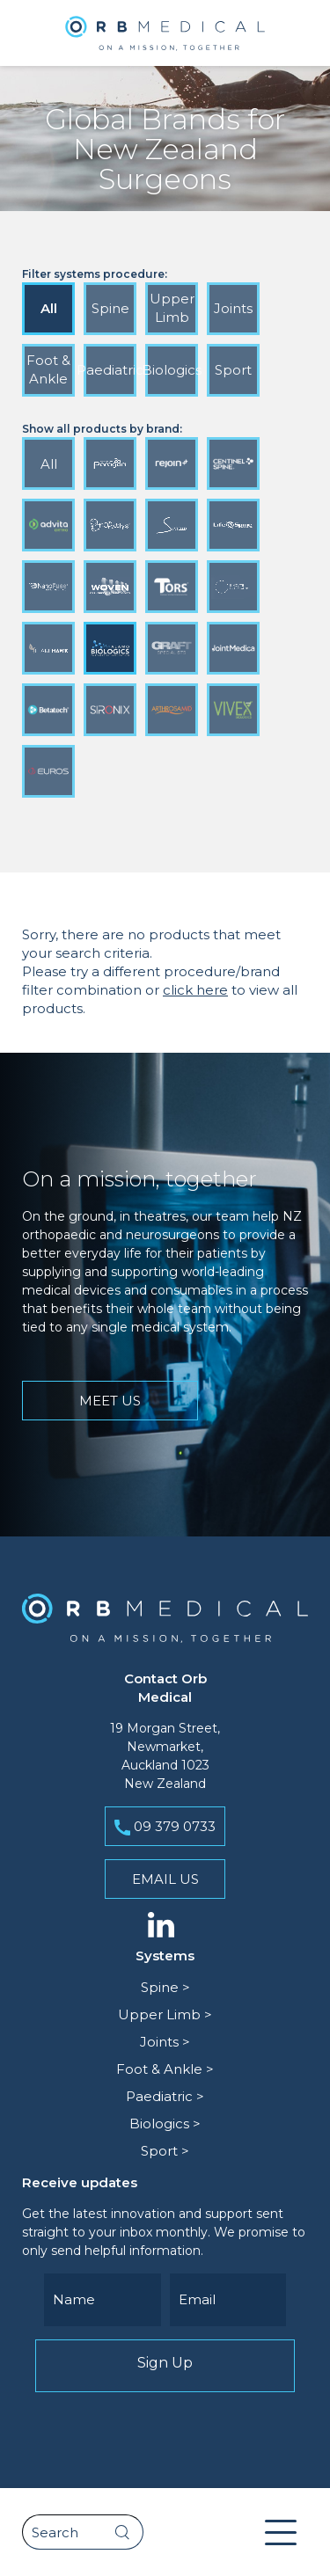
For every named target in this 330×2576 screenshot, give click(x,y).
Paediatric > (165, 2096)
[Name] (102, 2299)
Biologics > (165, 2123)
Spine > (165, 1987)
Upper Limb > (165, 2014)
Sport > (165, 2150)
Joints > (165, 2041)
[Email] (228, 2299)
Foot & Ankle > (165, 2069)
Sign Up (165, 2365)
